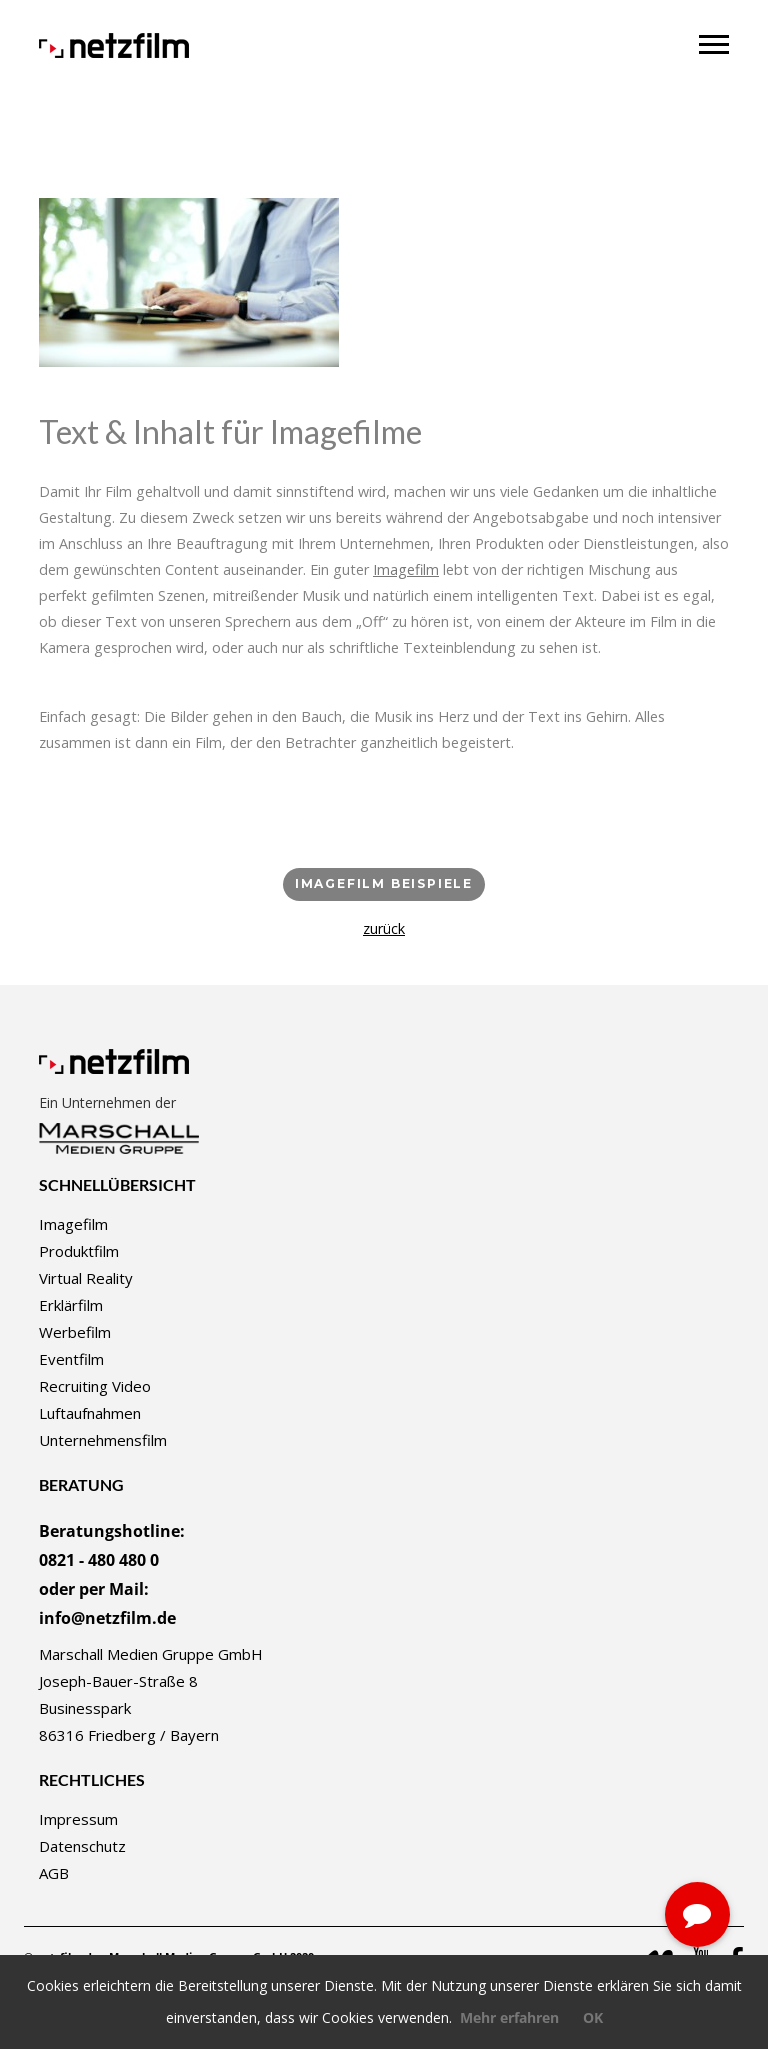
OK (593, 2017)
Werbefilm (75, 1332)
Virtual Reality (86, 1278)
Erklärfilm (71, 1305)
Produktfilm (79, 1251)
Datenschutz (82, 1846)
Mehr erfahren (509, 2017)
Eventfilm (71, 1359)
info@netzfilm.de (107, 1618)
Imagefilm (73, 1224)
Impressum (78, 1819)
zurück (384, 928)
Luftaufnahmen (90, 1413)
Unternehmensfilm (103, 1440)
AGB (54, 1873)
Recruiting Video (95, 1386)
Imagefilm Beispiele (384, 883)
